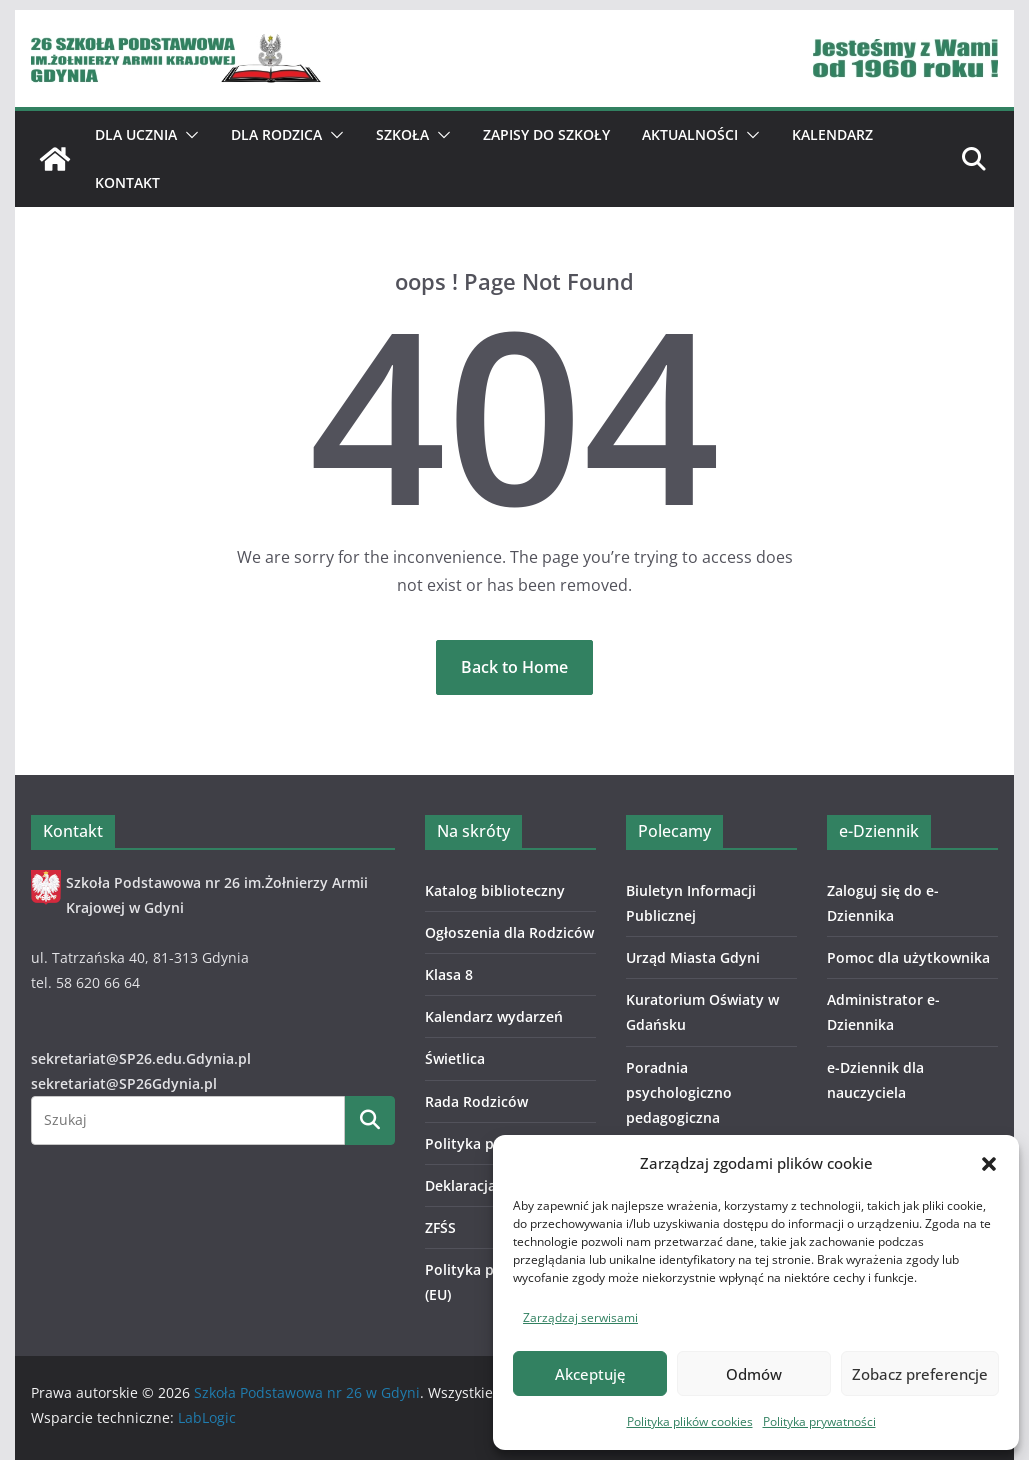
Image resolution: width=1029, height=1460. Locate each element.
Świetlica (455, 1058)
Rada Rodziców (476, 1101)
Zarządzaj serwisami (580, 1317)
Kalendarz (832, 134)
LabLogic (207, 1417)
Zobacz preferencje (920, 1374)
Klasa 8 (449, 974)
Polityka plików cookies (690, 1421)
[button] (989, 1164)
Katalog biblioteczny (495, 890)
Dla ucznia (136, 134)
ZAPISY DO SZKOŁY (546, 134)
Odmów (754, 1374)
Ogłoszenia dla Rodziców (509, 932)
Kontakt (127, 182)
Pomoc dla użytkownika (908, 957)
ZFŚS (440, 1227)
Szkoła (402, 134)
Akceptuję (590, 1374)
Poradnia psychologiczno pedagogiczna (679, 1092)
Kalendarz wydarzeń (494, 1016)
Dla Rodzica (276, 134)
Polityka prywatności (819, 1421)
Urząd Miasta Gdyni (693, 957)
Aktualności (690, 134)
